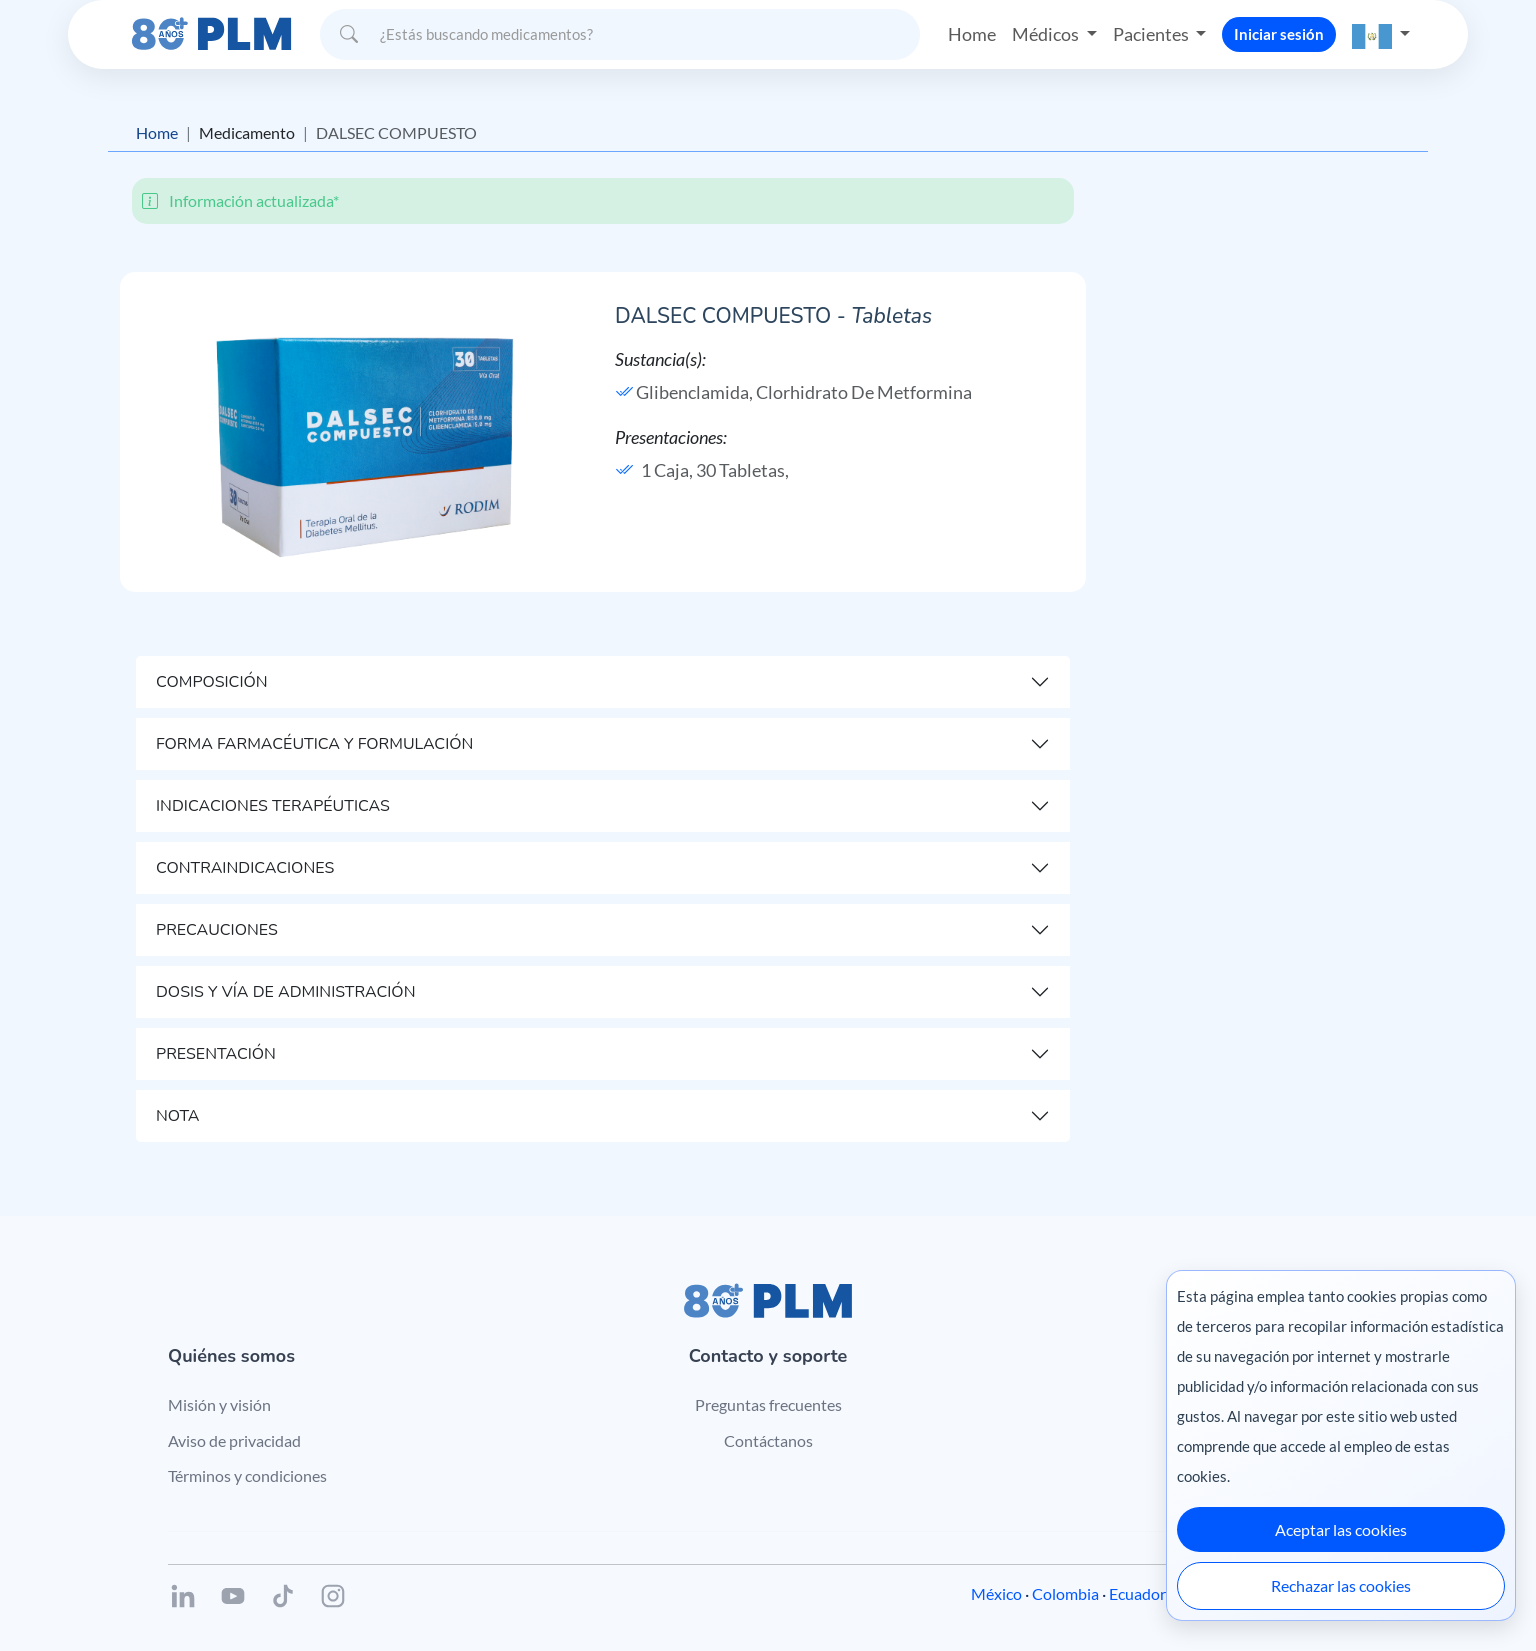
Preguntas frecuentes (768, 1404)
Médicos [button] (1047, 34)
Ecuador (1137, 1593)
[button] (1381, 34)
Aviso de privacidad (234, 1440)
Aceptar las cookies (1341, 1529)
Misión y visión (219, 1404)
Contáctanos (768, 1440)
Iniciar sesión (1279, 34)
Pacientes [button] (1152, 34)
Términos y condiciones (247, 1475)
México (996, 1593)
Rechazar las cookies (1341, 1585)
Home (972, 34)
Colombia (1065, 1593)
